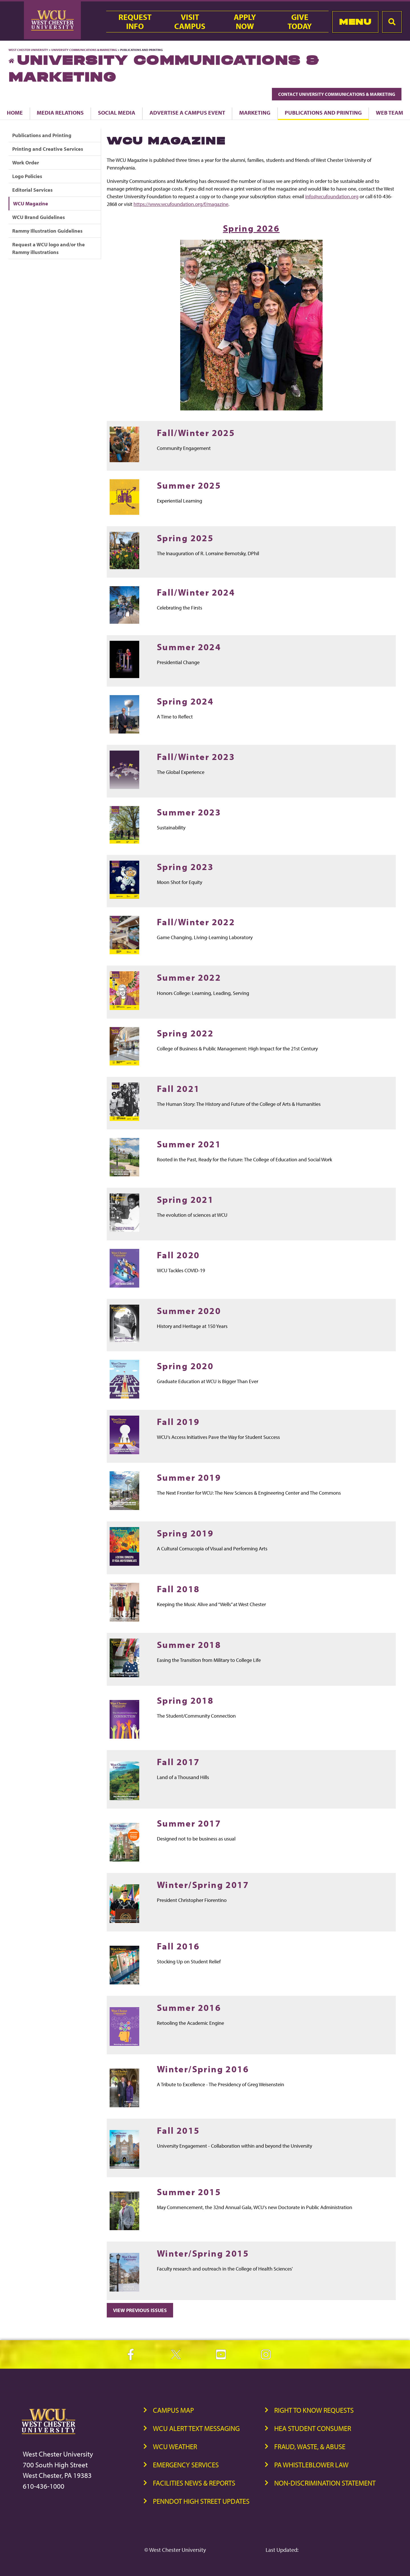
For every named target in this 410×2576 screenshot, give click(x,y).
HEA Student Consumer (312, 2428)
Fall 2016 (178, 1946)
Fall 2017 (178, 1761)
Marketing (254, 112)
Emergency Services (186, 2464)
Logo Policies (27, 176)
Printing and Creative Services (47, 149)
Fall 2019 (178, 1421)
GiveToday (300, 22)
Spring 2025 (185, 538)
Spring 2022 (185, 1033)
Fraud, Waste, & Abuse (309, 2446)
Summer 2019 (189, 1477)
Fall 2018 (178, 1588)
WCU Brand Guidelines (38, 217)
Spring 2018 (185, 1700)
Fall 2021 (178, 1088)
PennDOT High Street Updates (201, 2501)
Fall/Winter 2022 (196, 921)
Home (15, 112)
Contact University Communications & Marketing (336, 94)
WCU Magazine (30, 203)
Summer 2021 (189, 1144)
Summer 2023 (189, 812)
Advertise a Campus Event (187, 112)
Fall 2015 (178, 2130)
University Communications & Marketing (84, 50)
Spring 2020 (185, 1365)
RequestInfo (134, 22)
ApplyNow (245, 22)
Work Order (25, 162)
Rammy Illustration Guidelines (47, 231)
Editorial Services (32, 190)
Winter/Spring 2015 (203, 2253)
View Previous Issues (140, 2310)
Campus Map (173, 2410)
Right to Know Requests (314, 2410)
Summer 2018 (189, 1644)
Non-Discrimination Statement (325, 2482)
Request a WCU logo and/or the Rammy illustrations (48, 248)
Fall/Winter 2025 (196, 432)
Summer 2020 (189, 1310)
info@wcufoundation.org (331, 196)
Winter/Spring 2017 (203, 1884)
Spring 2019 (185, 1533)
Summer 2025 (189, 485)
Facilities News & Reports (194, 2482)
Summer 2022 (189, 977)
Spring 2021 (185, 1199)
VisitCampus (189, 22)
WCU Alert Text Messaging (196, 2428)
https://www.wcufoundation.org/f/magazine (181, 204)
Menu (355, 21)
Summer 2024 (189, 646)
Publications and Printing (323, 112)
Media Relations (60, 112)
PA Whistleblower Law (311, 2464)
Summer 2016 (189, 2007)
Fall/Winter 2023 (196, 756)
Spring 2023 (185, 866)
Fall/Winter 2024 (196, 592)
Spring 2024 (185, 701)
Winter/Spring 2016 (203, 2069)
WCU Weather (175, 2446)
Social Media (116, 112)
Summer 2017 (189, 1823)
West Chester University (28, 50)
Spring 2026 (251, 228)
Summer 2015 (189, 2191)
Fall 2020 (178, 1255)
